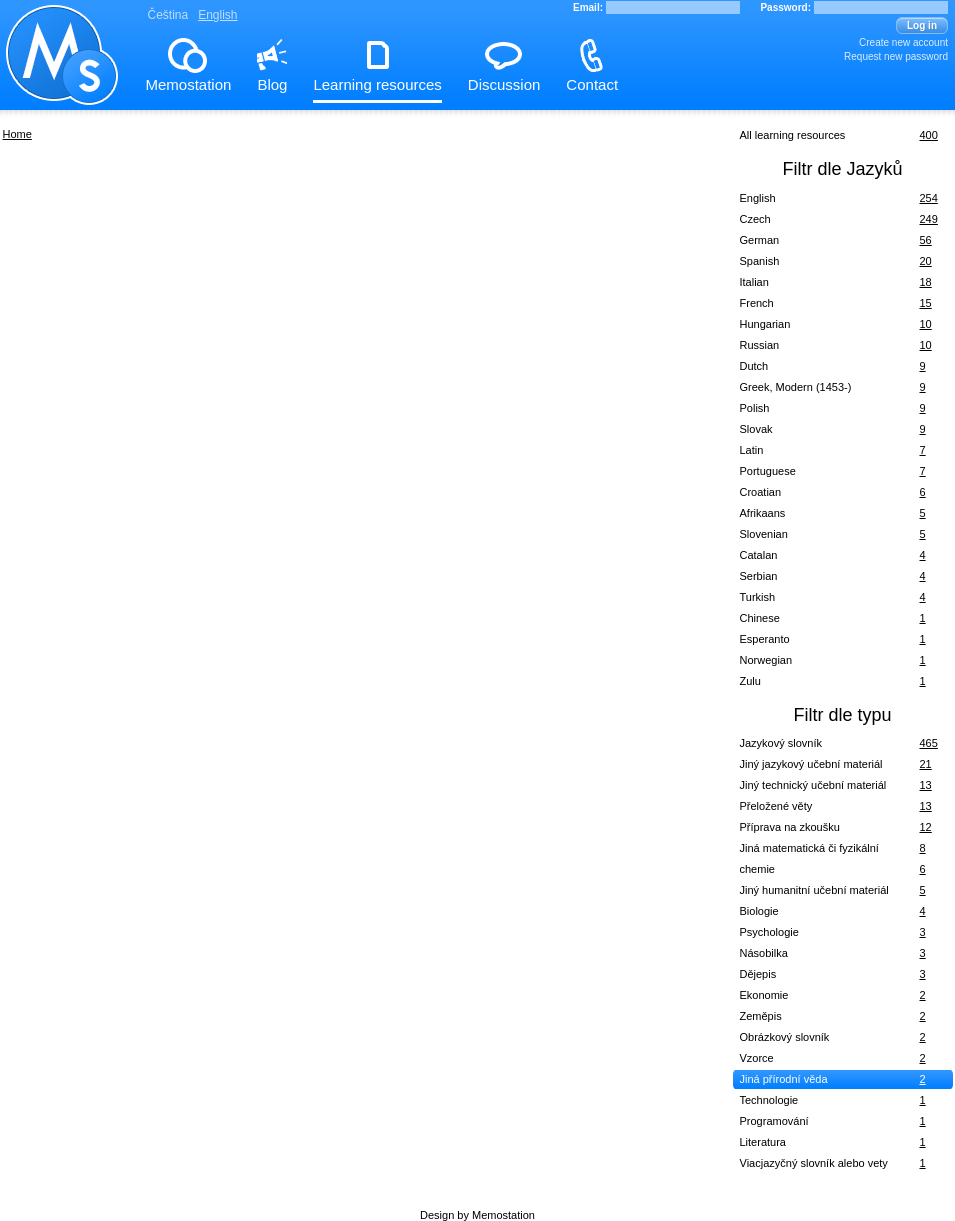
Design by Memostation (477, 1215)
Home (17, 134)
